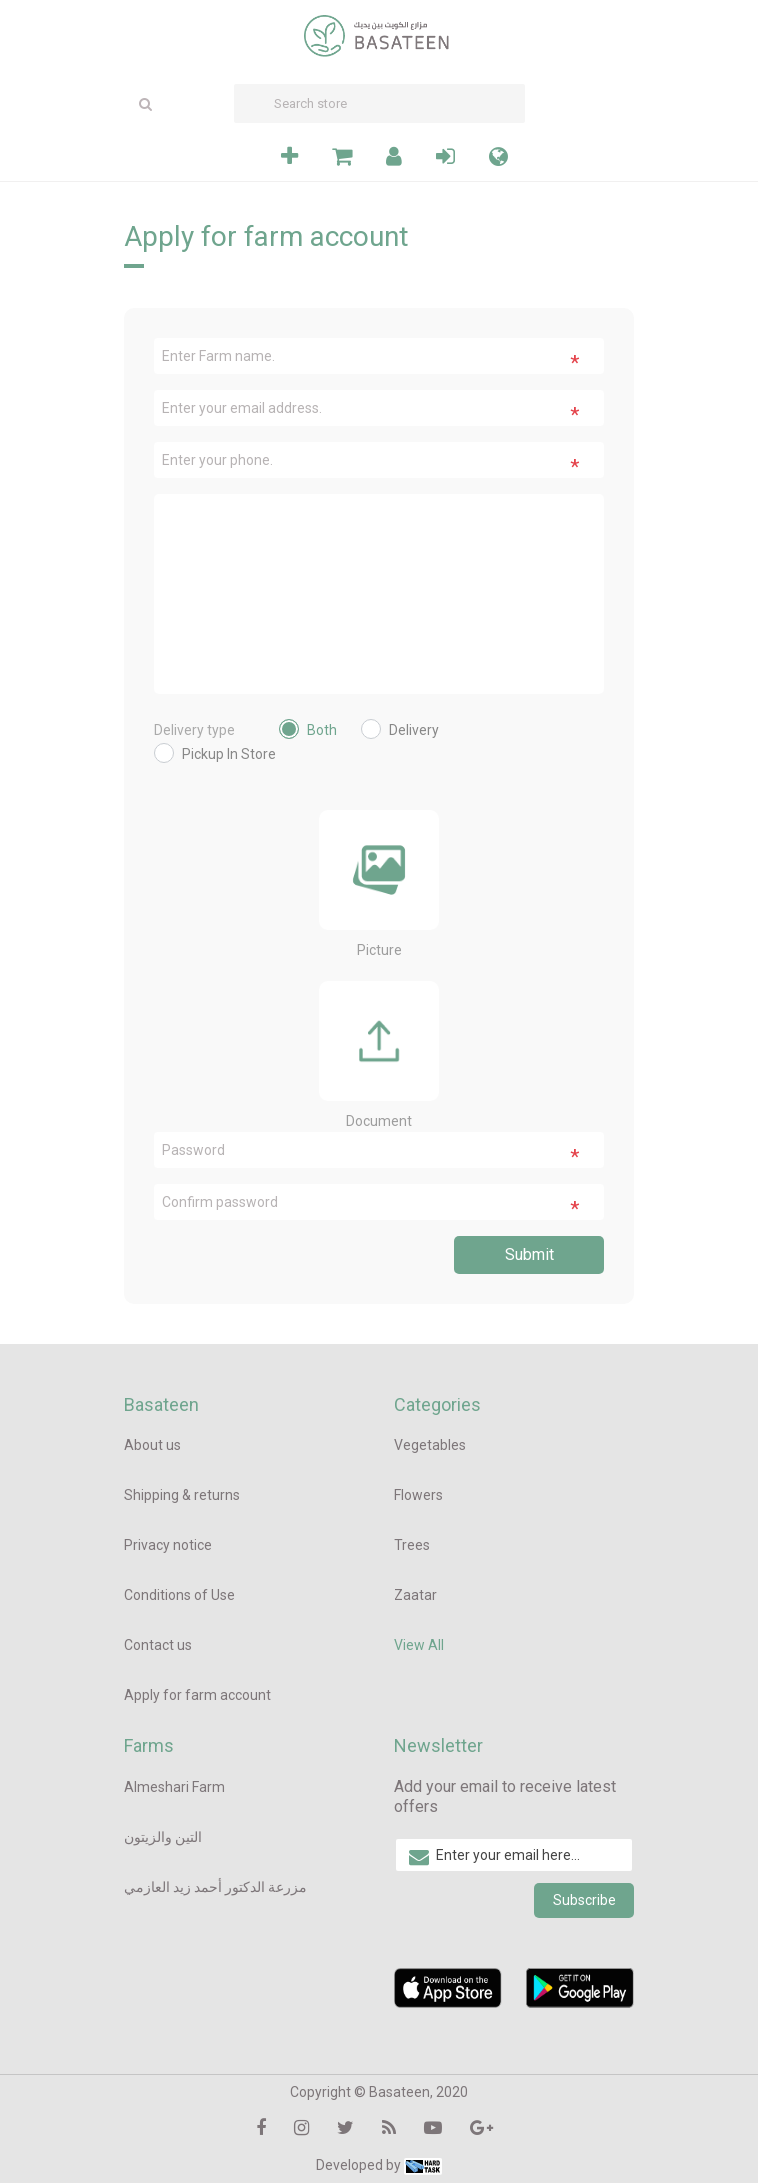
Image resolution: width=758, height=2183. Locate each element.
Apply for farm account (197, 1695)
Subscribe (584, 1900)
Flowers (418, 1495)
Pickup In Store (229, 754)
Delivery (414, 730)
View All (419, 1645)
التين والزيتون (163, 1837)
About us (152, 1445)
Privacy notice (168, 1545)
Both (322, 730)
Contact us (158, 1645)
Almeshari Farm (174, 1787)
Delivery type (194, 730)
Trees (412, 1545)
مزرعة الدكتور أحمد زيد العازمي (215, 1887)
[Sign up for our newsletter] (514, 1855)
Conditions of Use (179, 1595)
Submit (529, 1254)
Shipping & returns (182, 1495)
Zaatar (415, 1595)
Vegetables (430, 1445)
